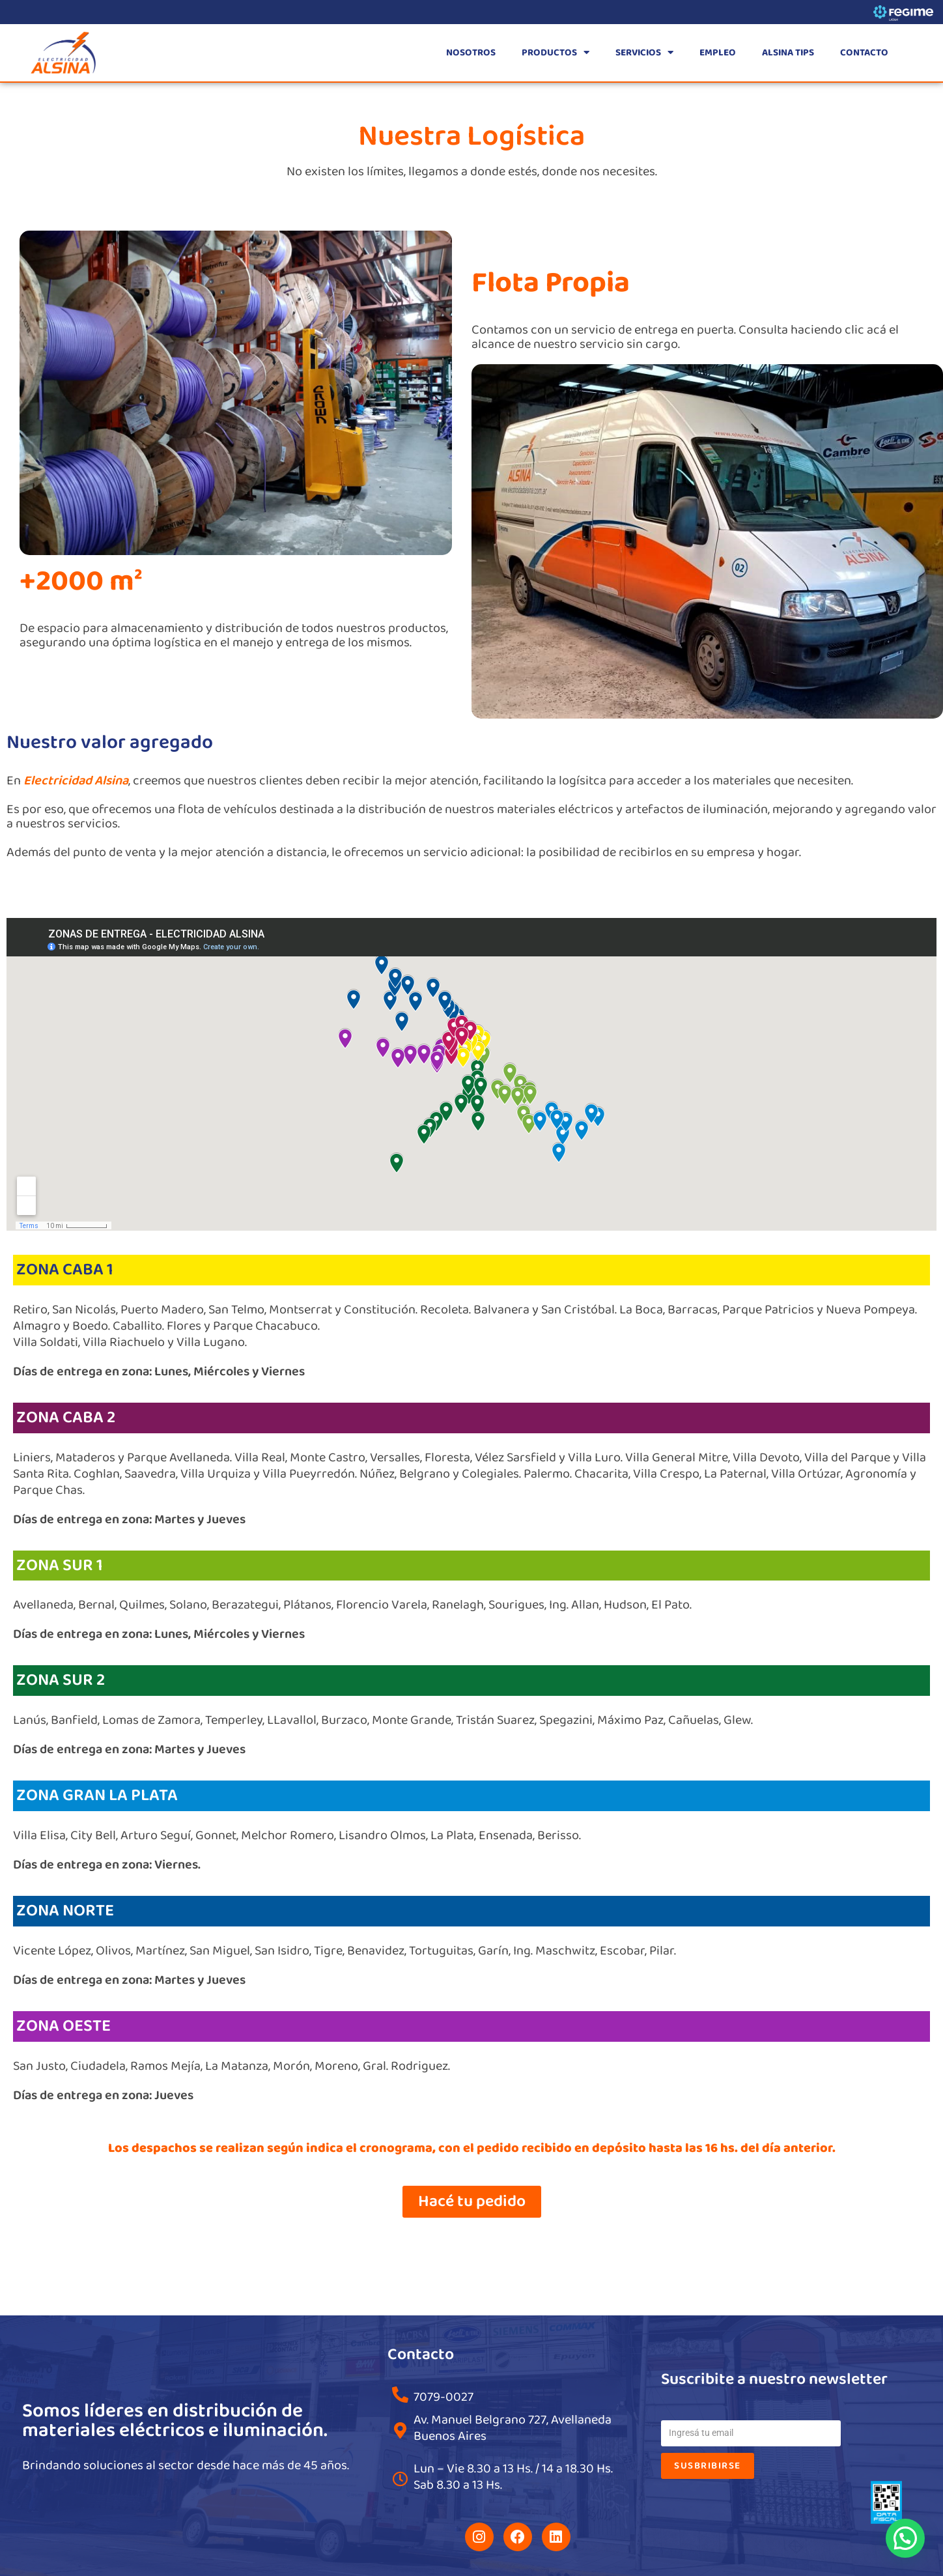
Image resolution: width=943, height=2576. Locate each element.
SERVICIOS (644, 52)
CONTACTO (864, 53)
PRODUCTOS (555, 52)
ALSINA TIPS (788, 53)
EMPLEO (717, 53)
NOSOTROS (471, 53)
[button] (905, 2538)
